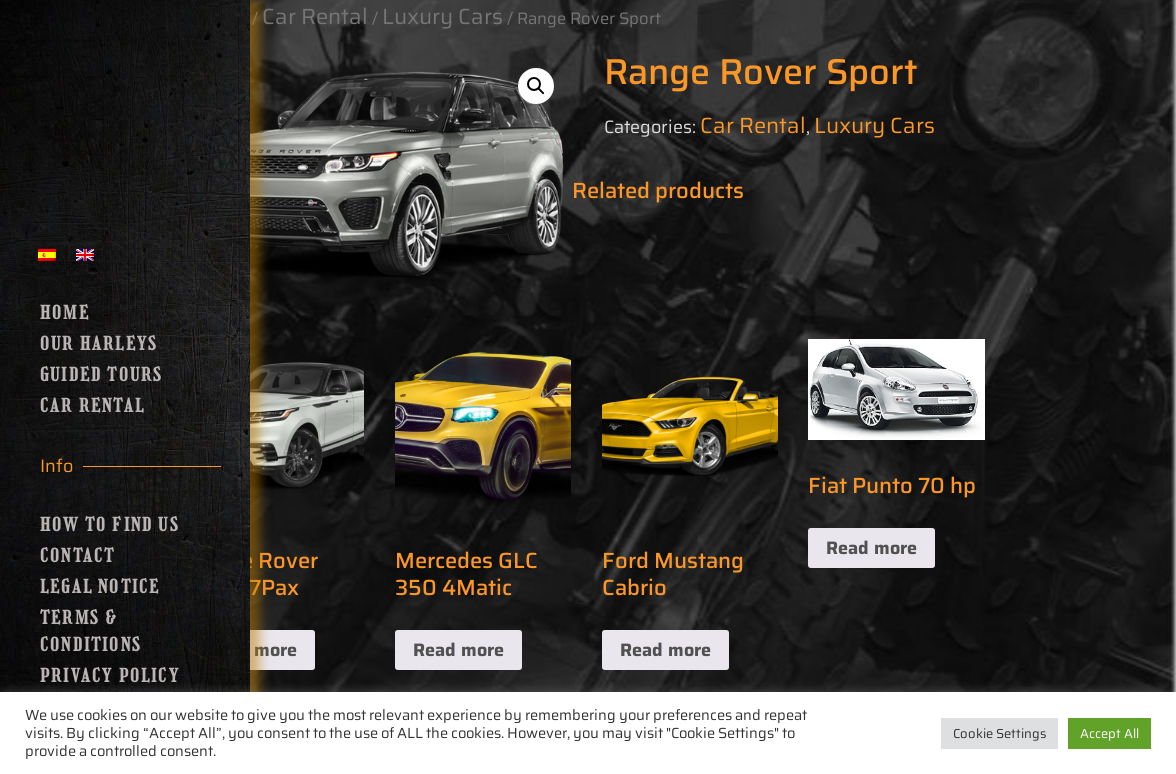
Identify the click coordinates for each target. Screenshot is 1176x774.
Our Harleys (99, 344)
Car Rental (92, 406)
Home (65, 313)
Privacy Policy (110, 676)
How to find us (110, 525)
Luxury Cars (874, 125)
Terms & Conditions (91, 631)
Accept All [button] (1109, 733)
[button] (536, 86)
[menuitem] (47, 253)
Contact (77, 556)
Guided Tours (101, 375)
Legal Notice (100, 587)
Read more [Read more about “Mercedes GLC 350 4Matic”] (458, 650)
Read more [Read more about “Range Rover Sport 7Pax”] (251, 650)
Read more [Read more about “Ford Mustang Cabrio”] (665, 650)
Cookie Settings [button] (999, 733)
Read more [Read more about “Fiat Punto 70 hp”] (871, 548)
